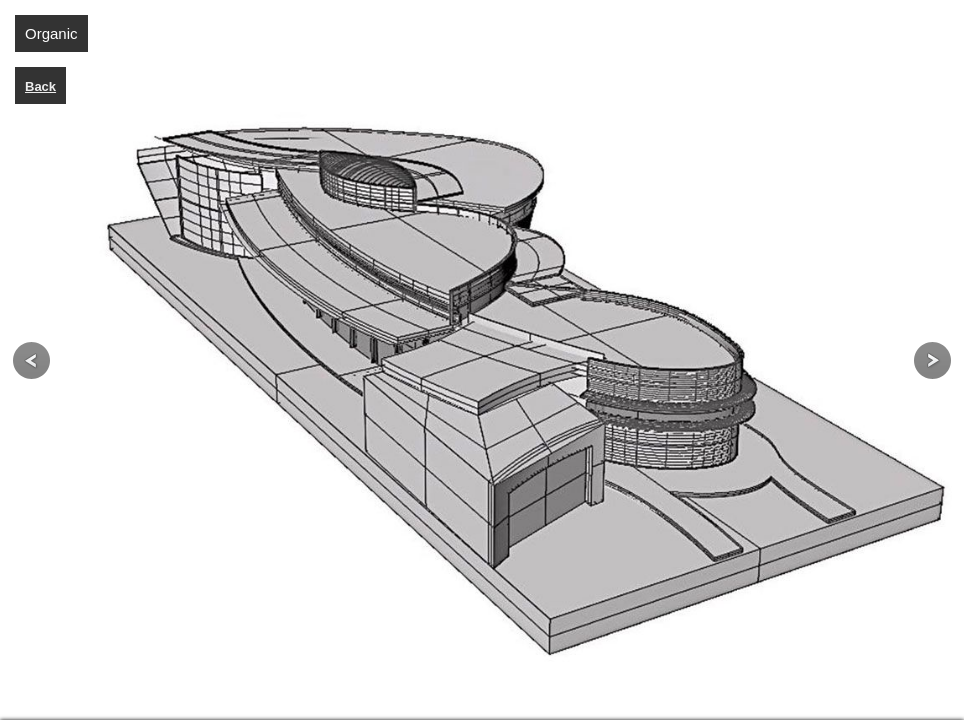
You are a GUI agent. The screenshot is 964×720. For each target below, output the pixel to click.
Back (40, 86)
